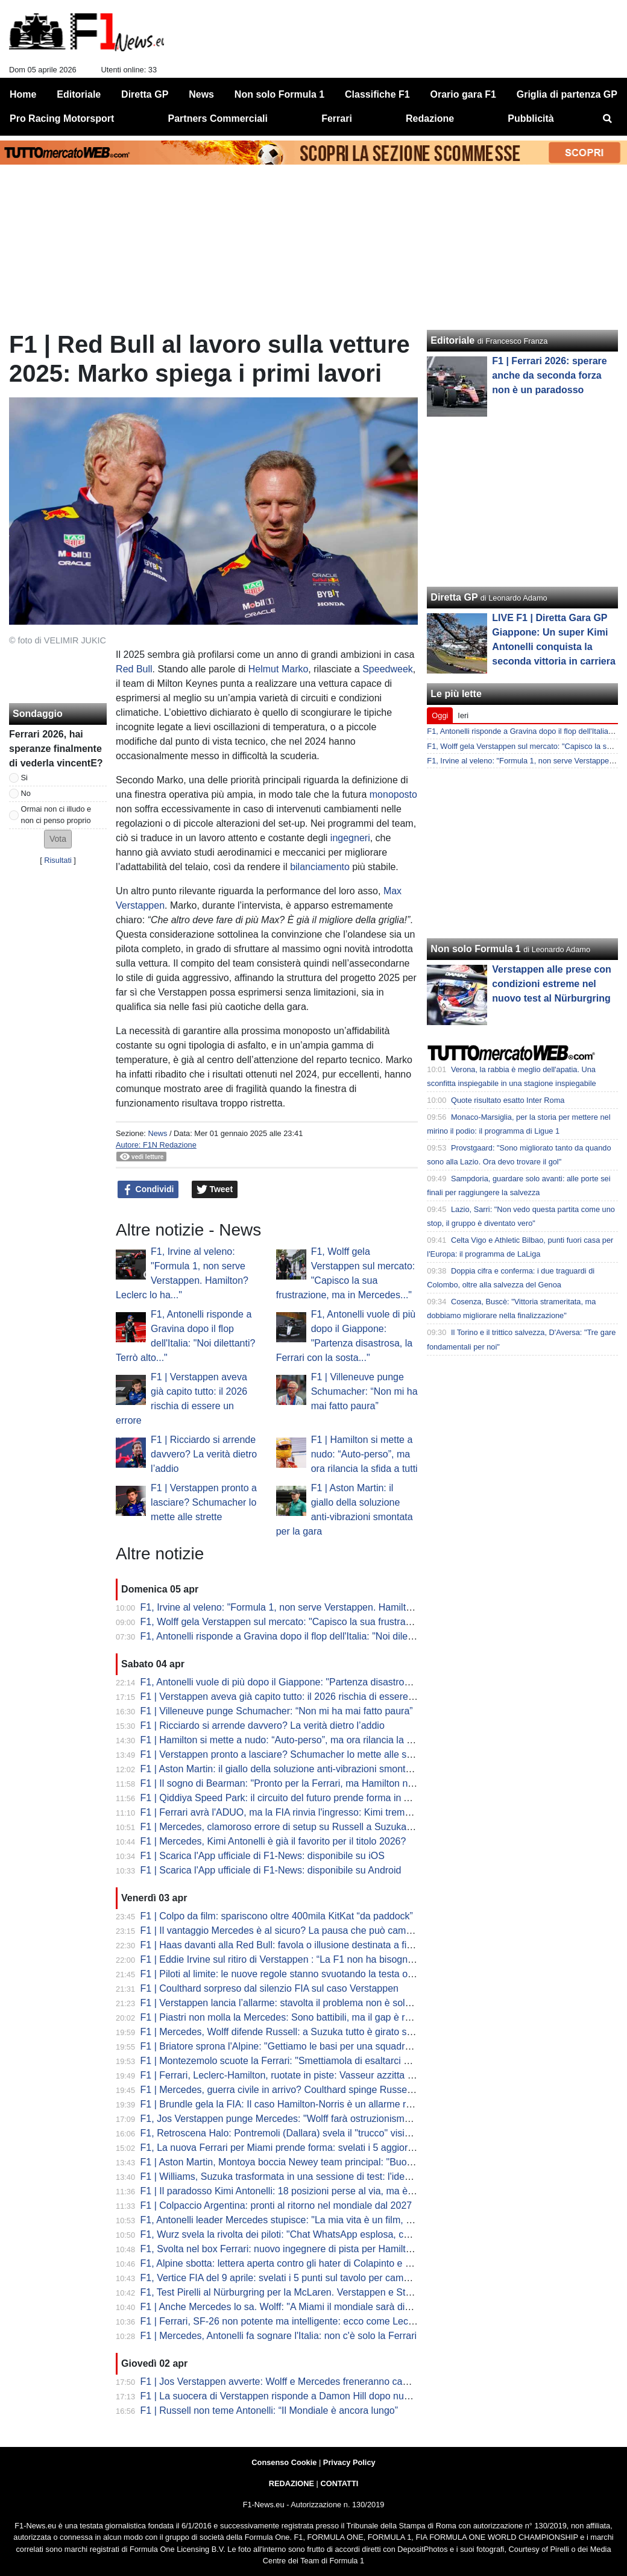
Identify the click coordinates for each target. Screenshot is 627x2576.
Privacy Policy (349, 2462)
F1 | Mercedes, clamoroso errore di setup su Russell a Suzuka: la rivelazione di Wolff (321, 1827)
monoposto (393, 794)
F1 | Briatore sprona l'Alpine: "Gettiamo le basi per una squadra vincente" (296, 2046)
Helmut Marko (278, 669)
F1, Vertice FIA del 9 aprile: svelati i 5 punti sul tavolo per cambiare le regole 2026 (314, 2278)
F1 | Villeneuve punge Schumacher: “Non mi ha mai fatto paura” (364, 1391)
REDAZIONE (291, 2483)
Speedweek (387, 669)
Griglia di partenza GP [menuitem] (567, 94)
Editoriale (452, 340)
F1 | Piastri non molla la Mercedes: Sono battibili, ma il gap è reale (281, 2017)
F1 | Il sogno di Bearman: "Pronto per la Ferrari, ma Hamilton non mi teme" (299, 1783)
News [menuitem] (201, 94)
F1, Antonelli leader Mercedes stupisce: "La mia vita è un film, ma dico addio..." (308, 2220)
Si (24, 777)
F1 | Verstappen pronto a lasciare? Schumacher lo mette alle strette (204, 1502)
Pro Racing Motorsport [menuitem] (62, 118)
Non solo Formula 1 (475, 949)
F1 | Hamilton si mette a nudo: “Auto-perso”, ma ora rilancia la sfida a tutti (364, 1454)
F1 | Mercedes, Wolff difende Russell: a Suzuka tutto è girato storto (283, 2032)
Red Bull (134, 669)
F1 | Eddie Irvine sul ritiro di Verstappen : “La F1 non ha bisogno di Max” (293, 1959)
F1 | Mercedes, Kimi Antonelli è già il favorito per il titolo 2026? (273, 1841)
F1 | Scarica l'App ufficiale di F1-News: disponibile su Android (271, 1870)
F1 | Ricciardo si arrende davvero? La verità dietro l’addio (204, 1454)
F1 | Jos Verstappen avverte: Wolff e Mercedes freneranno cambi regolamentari (310, 2381)
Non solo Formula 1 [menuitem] (279, 94)
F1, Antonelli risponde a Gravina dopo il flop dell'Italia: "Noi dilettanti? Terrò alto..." (314, 1636)
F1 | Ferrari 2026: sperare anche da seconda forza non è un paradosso (549, 375)
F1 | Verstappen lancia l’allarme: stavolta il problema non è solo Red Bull (295, 2003)
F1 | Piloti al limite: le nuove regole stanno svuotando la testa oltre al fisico (298, 1974)
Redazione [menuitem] (430, 118)
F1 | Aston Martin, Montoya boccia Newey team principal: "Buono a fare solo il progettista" (331, 2162)
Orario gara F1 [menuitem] (463, 94)
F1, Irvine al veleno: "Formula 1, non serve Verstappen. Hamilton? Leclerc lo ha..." (315, 1607)
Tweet (215, 1189)
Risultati (58, 860)
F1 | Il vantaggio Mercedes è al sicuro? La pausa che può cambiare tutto (294, 1930)
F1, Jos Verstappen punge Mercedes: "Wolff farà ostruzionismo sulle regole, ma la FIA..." (330, 2119)
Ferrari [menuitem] (336, 118)
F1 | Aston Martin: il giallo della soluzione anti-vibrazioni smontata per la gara (304, 1769)
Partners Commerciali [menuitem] (218, 118)
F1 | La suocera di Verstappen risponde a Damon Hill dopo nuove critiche (296, 2396)
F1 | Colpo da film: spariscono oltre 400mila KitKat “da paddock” (276, 1916)
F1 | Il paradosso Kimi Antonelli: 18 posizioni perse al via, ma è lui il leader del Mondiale (327, 2191)
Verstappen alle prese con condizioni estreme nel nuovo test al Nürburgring (551, 983)
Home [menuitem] (23, 94)
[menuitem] (607, 119)
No (26, 793)
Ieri (463, 715)
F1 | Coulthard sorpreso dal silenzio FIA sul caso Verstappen (269, 1988)
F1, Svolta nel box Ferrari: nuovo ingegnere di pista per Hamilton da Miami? (302, 2249)
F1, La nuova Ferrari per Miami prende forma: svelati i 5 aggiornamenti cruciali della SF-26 (333, 2147)
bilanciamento (320, 867)
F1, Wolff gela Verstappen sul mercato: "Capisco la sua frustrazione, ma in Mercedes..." (327, 1622)
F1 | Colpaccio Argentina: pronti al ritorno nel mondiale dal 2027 (276, 2205)
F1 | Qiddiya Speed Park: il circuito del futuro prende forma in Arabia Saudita (303, 1798)
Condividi (148, 1189)
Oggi (440, 715)
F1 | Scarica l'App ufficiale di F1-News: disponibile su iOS (262, 1856)
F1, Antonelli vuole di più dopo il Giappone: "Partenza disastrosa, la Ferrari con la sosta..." (332, 1682)
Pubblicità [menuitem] (530, 118)
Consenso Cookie (284, 2462)
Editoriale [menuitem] (79, 94)
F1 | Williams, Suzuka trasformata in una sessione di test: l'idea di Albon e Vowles (314, 2176)
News (157, 1133)
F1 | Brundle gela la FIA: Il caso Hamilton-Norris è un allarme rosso (283, 2104)
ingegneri (350, 838)
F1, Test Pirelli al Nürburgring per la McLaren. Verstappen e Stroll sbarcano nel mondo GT (332, 2292)
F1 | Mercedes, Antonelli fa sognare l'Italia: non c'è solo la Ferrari (278, 2336)
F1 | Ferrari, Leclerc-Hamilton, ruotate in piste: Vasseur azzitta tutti (281, 2075)
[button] (58, 839)
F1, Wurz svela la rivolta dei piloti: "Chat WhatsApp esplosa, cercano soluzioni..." (312, 2234)
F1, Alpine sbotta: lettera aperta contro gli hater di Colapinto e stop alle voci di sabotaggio (330, 2263)
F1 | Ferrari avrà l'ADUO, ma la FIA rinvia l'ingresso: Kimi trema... (279, 1812)
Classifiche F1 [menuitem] (377, 94)
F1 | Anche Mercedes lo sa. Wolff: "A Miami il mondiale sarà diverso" (286, 2307)
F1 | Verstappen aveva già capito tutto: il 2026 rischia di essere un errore (295, 1696)
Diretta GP (453, 597)
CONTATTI (340, 2483)
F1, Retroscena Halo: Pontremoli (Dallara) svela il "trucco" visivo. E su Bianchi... (311, 2133)
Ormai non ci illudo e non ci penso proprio (56, 814)
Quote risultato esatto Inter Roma (508, 1100)
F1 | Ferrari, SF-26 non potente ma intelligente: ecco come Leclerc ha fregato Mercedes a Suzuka (349, 2321)
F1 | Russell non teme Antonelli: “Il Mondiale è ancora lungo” (269, 2410)
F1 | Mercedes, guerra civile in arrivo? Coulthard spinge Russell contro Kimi (301, 2090)
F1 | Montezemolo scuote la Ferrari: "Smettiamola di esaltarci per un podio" (300, 2061)
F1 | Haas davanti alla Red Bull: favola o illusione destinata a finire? (284, 1945)
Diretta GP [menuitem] (144, 94)
